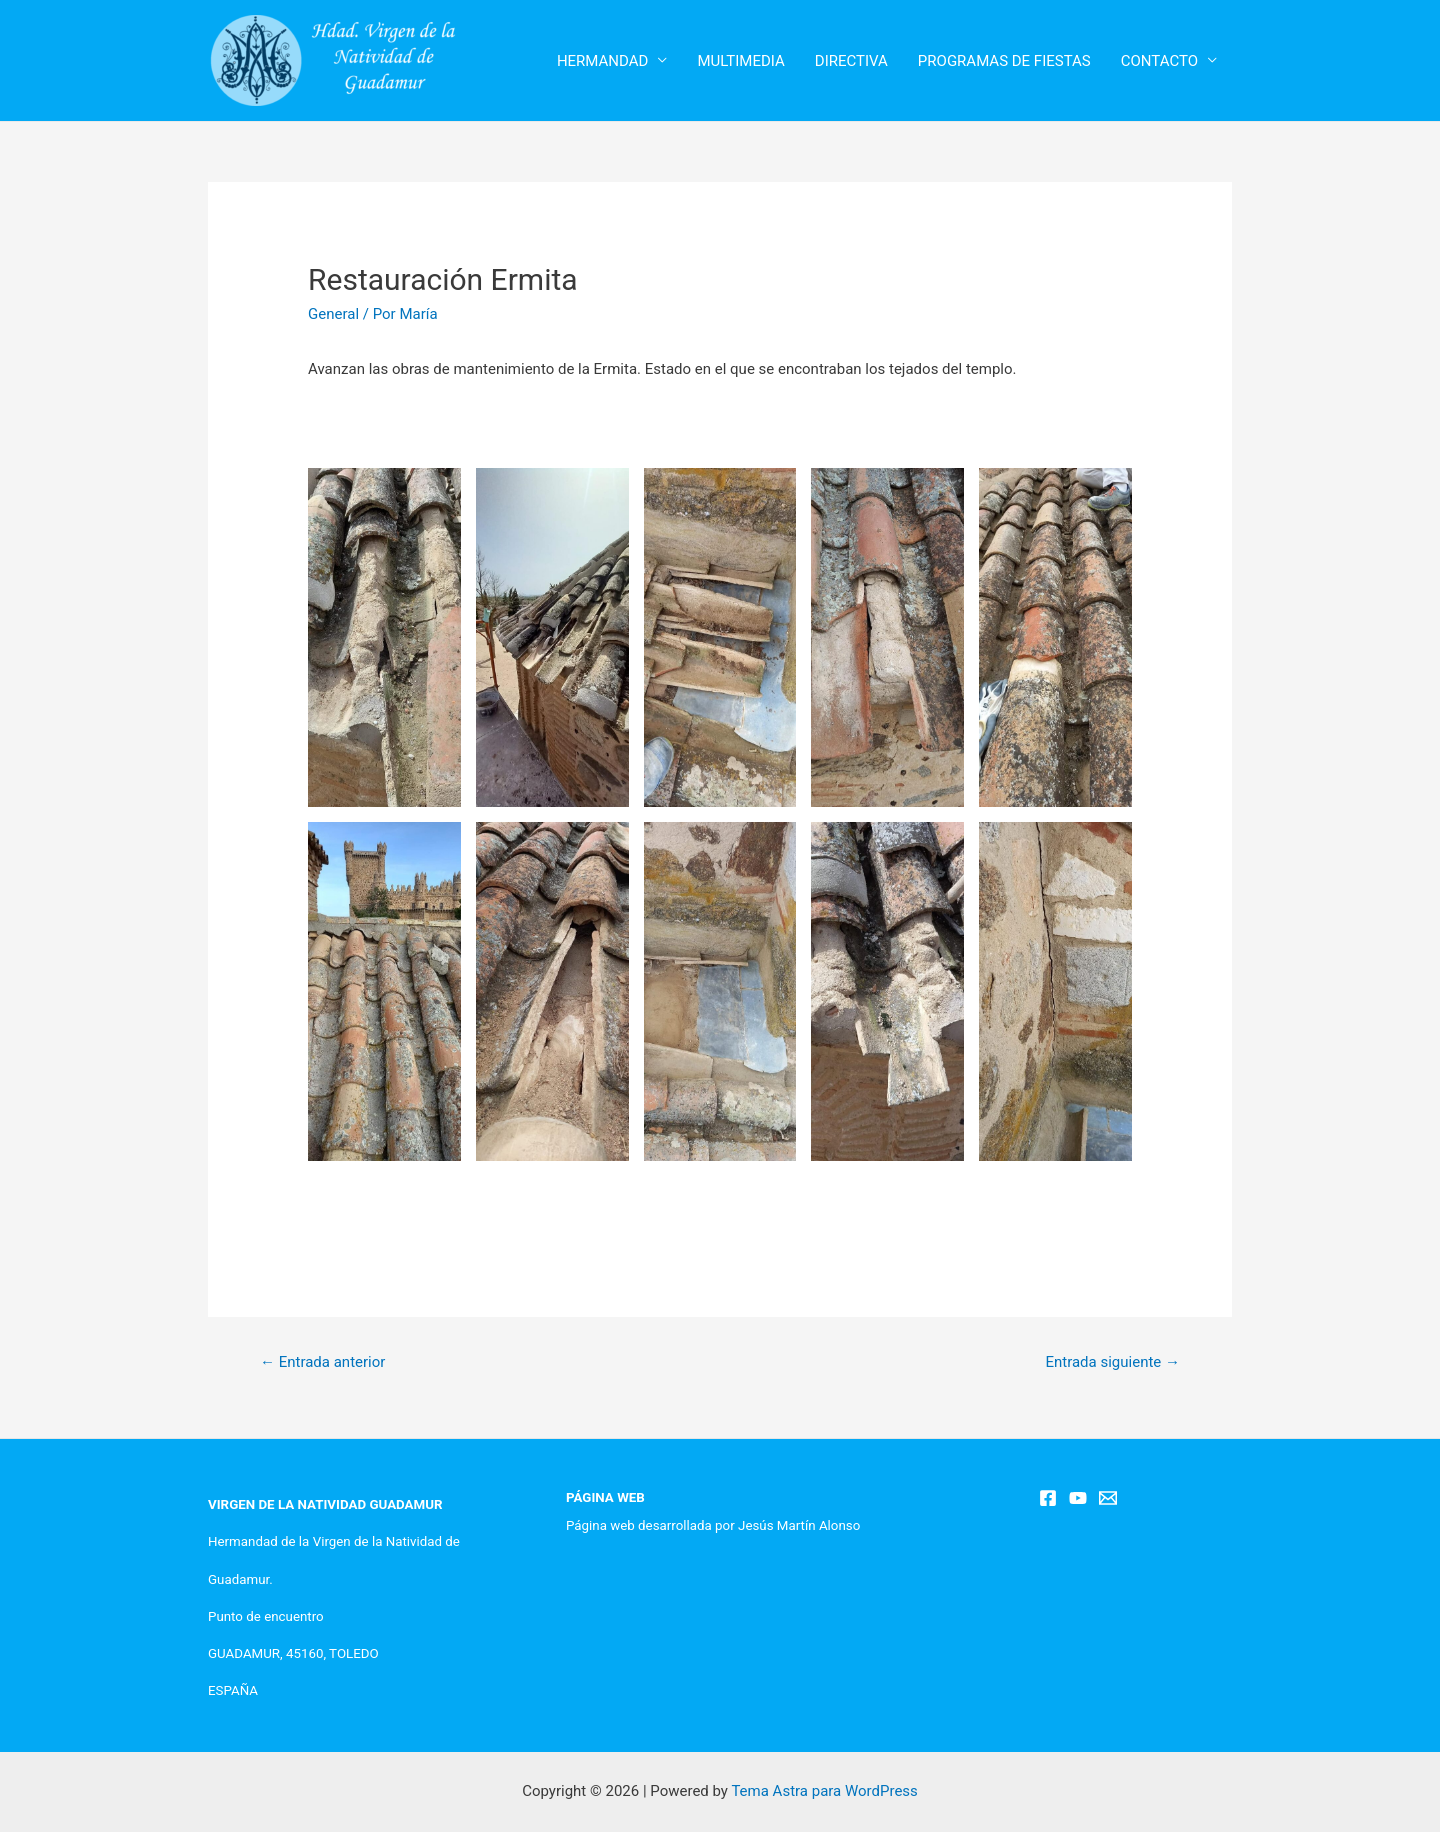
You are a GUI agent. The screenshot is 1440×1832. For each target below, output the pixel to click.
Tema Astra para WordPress (824, 1791)
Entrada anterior (322, 1362)
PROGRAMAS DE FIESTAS (1004, 61)
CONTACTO (1159, 61)
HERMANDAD (603, 61)
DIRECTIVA (851, 61)
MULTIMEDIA (740, 61)
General (333, 314)
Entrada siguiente (1112, 1362)
